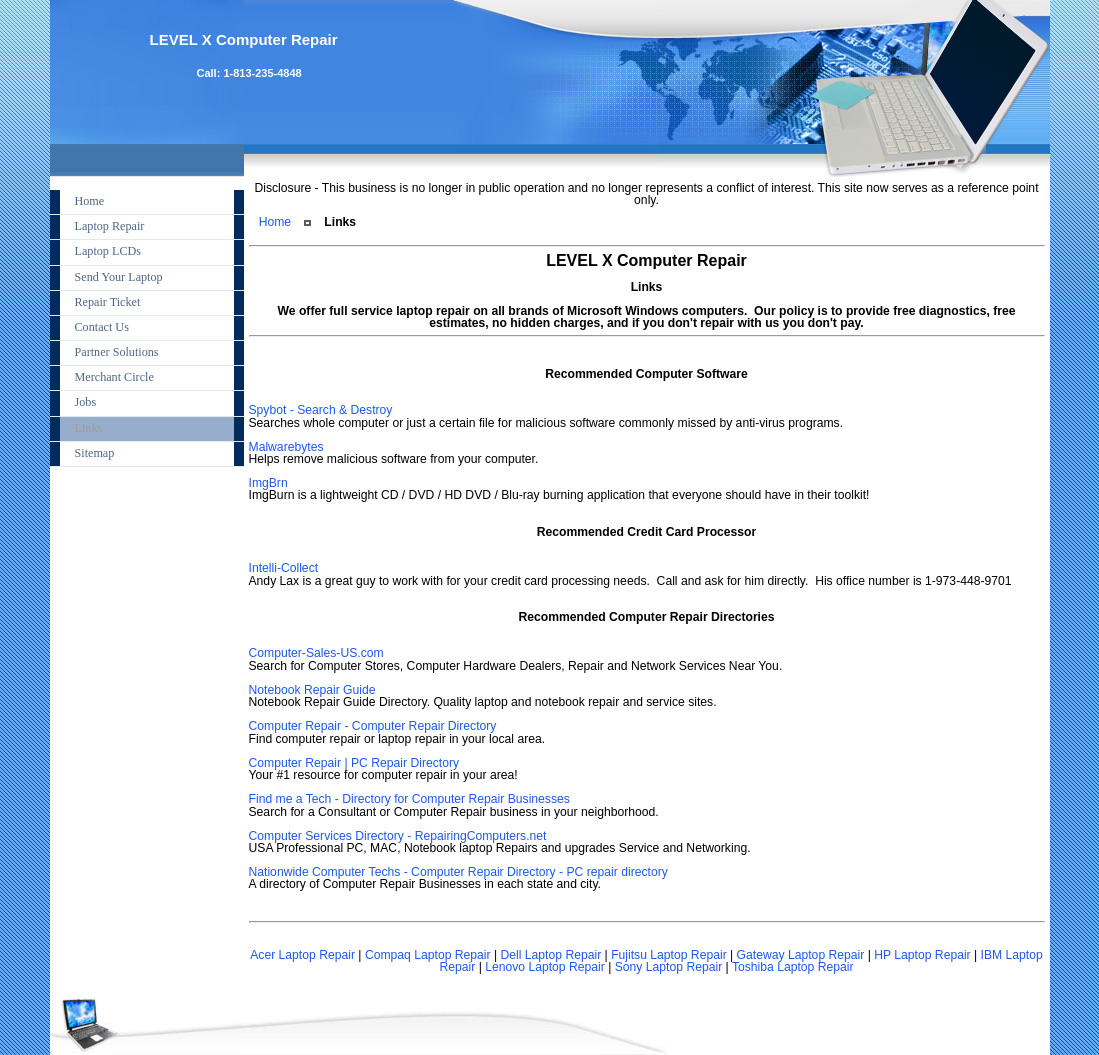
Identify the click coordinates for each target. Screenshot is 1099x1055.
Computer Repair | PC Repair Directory (354, 763)
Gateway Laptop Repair (801, 955)
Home (275, 222)
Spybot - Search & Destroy (321, 410)
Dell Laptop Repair (551, 955)
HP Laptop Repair (922, 955)
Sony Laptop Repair (668, 967)
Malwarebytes (286, 447)
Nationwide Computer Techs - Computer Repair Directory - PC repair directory (458, 872)
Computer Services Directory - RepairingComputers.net (398, 836)
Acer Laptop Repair (302, 955)
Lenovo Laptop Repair (545, 967)
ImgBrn (268, 483)
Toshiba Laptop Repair (793, 967)
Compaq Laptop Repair (428, 955)
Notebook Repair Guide (312, 690)
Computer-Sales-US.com (316, 653)
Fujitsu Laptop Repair (669, 955)
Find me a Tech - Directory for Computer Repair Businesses (409, 799)
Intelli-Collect (284, 568)
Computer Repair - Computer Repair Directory (373, 726)
